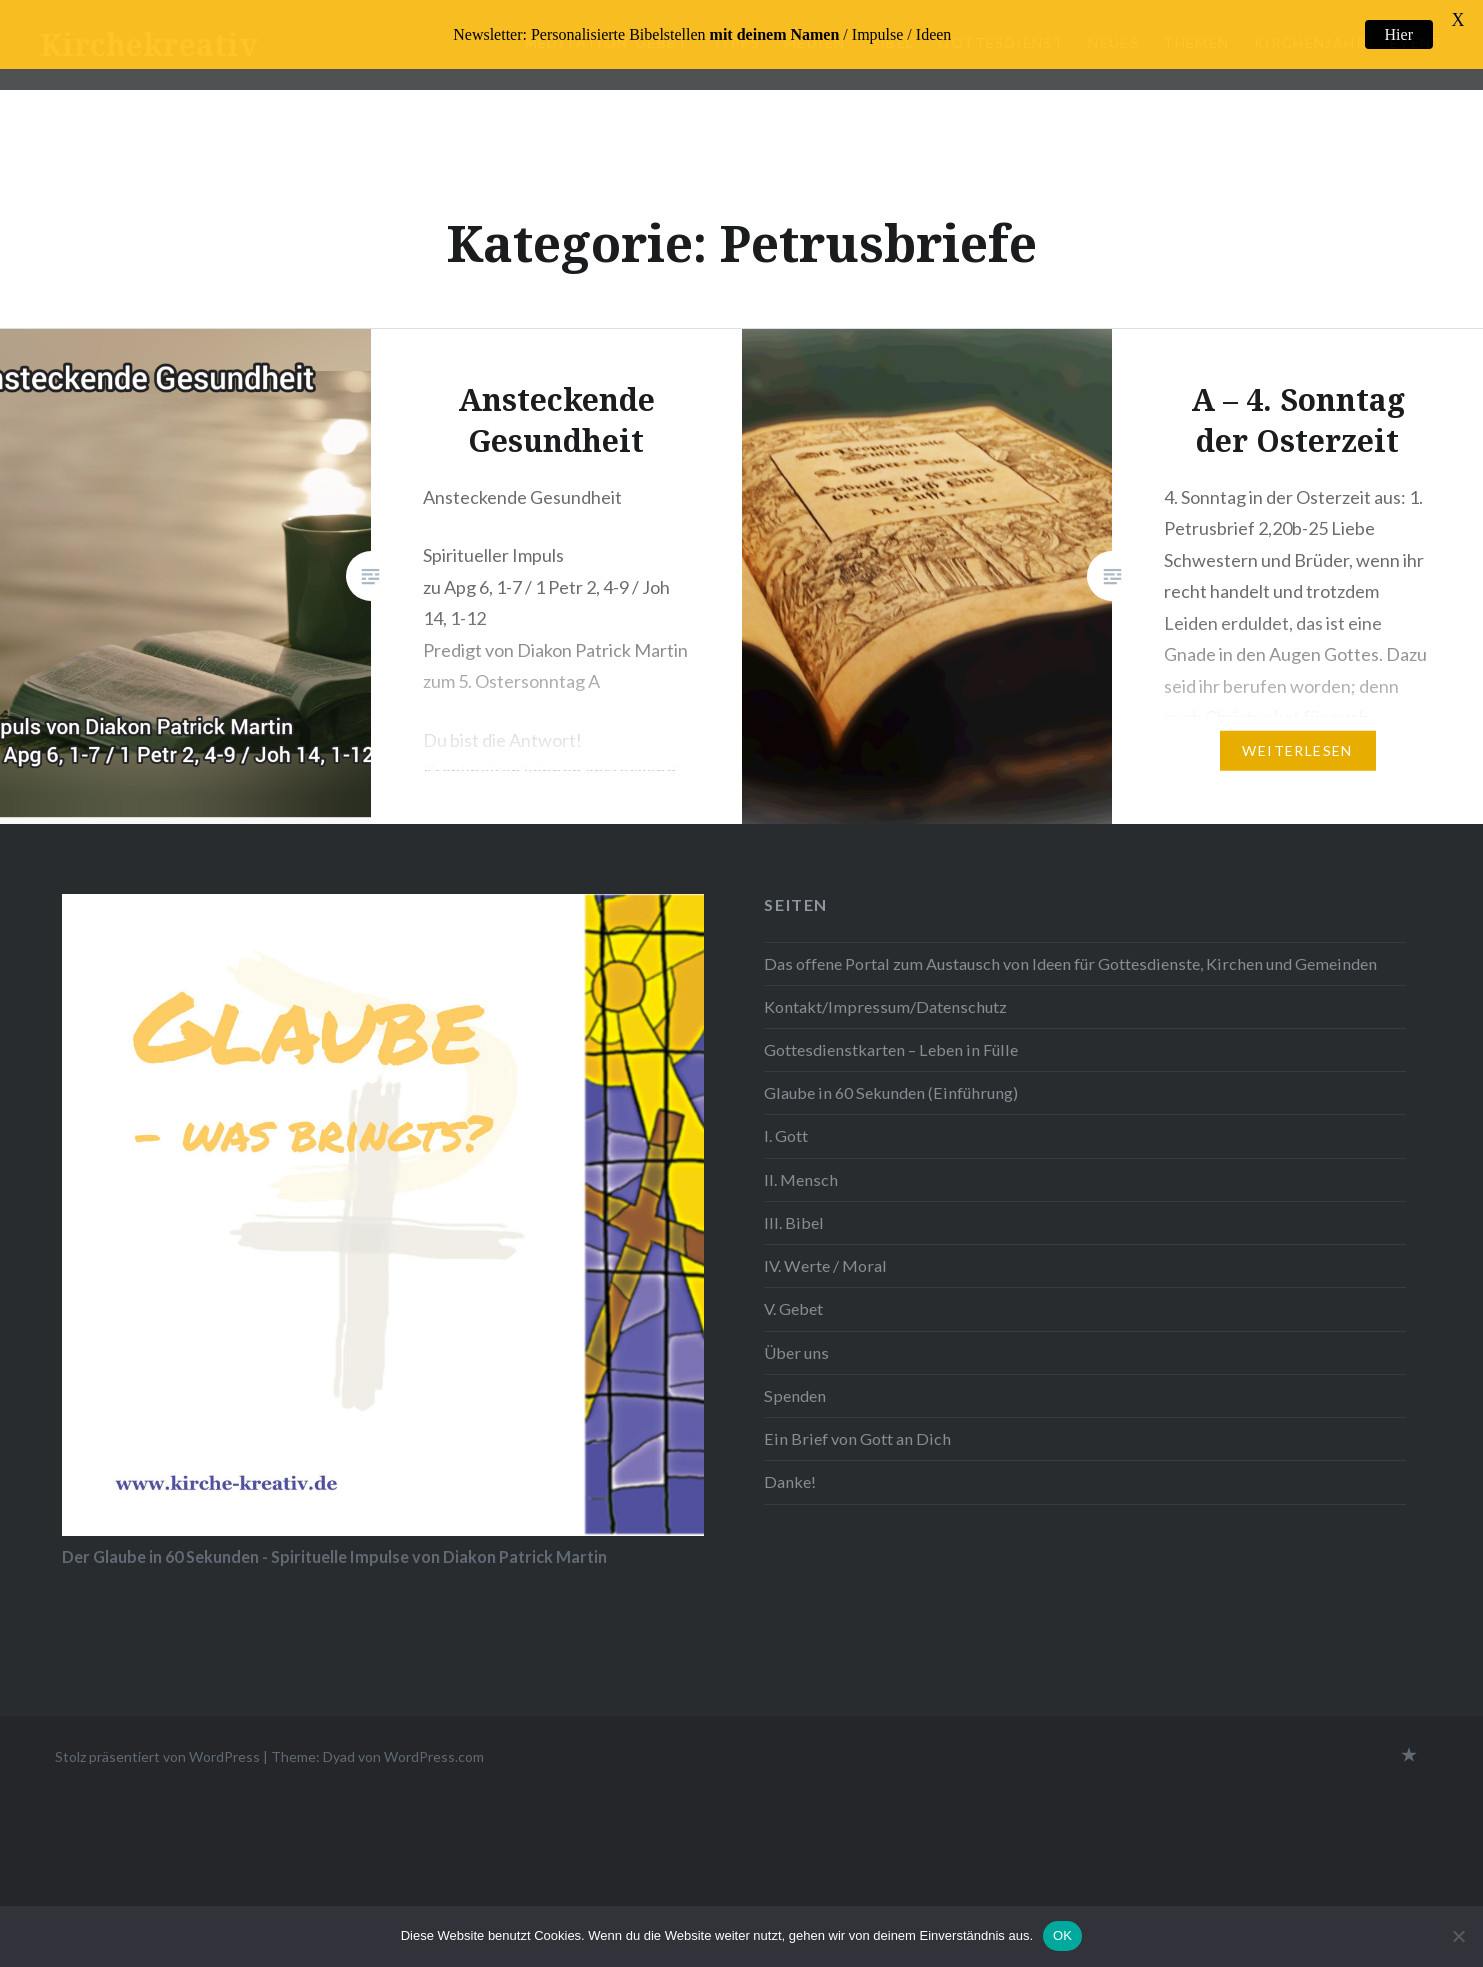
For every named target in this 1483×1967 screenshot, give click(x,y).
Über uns (796, 1352)
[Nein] (1458, 1936)
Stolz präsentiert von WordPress (157, 1756)
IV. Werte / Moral (825, 1265)
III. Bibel (794, 1222)
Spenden (795, 1395)
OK (1062, 1935)
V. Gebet (793, 1308)
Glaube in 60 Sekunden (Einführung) (891, 1092)
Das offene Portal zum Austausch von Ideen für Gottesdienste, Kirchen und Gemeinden (1070, 963)
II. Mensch (801, 1179)
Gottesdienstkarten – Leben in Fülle (891, 1049)
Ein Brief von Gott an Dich (857, 1438)
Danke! (790, 1481)
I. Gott (786, 1135)
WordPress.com (434, 1756)
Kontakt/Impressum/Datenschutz (885, 1006)
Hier (1399, 34)
